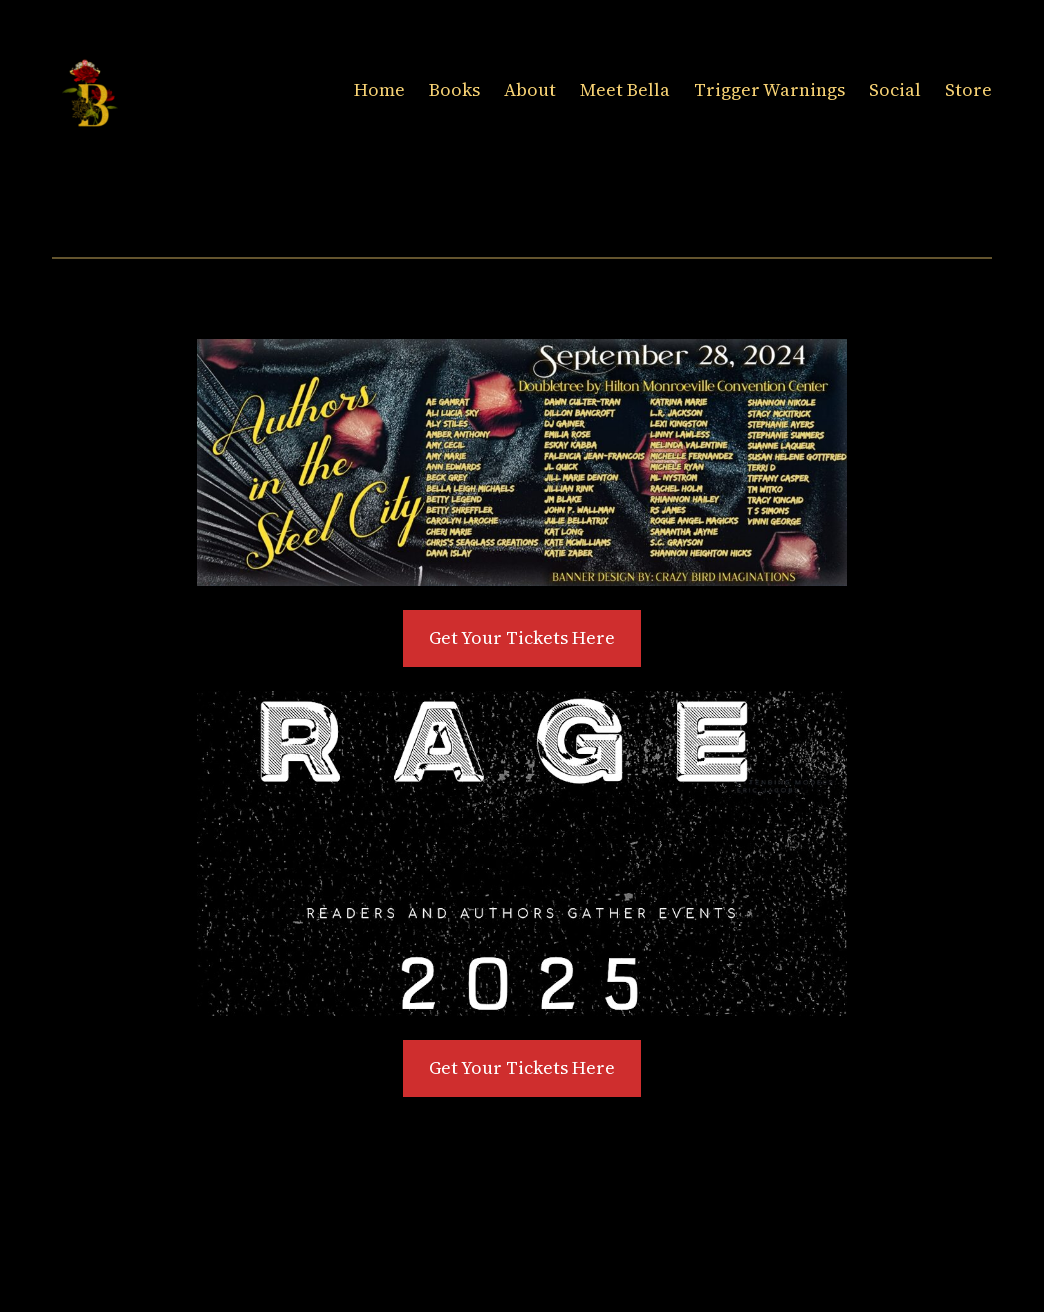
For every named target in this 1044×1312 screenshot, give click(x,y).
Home (379, 89)
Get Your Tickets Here (522, 637)
